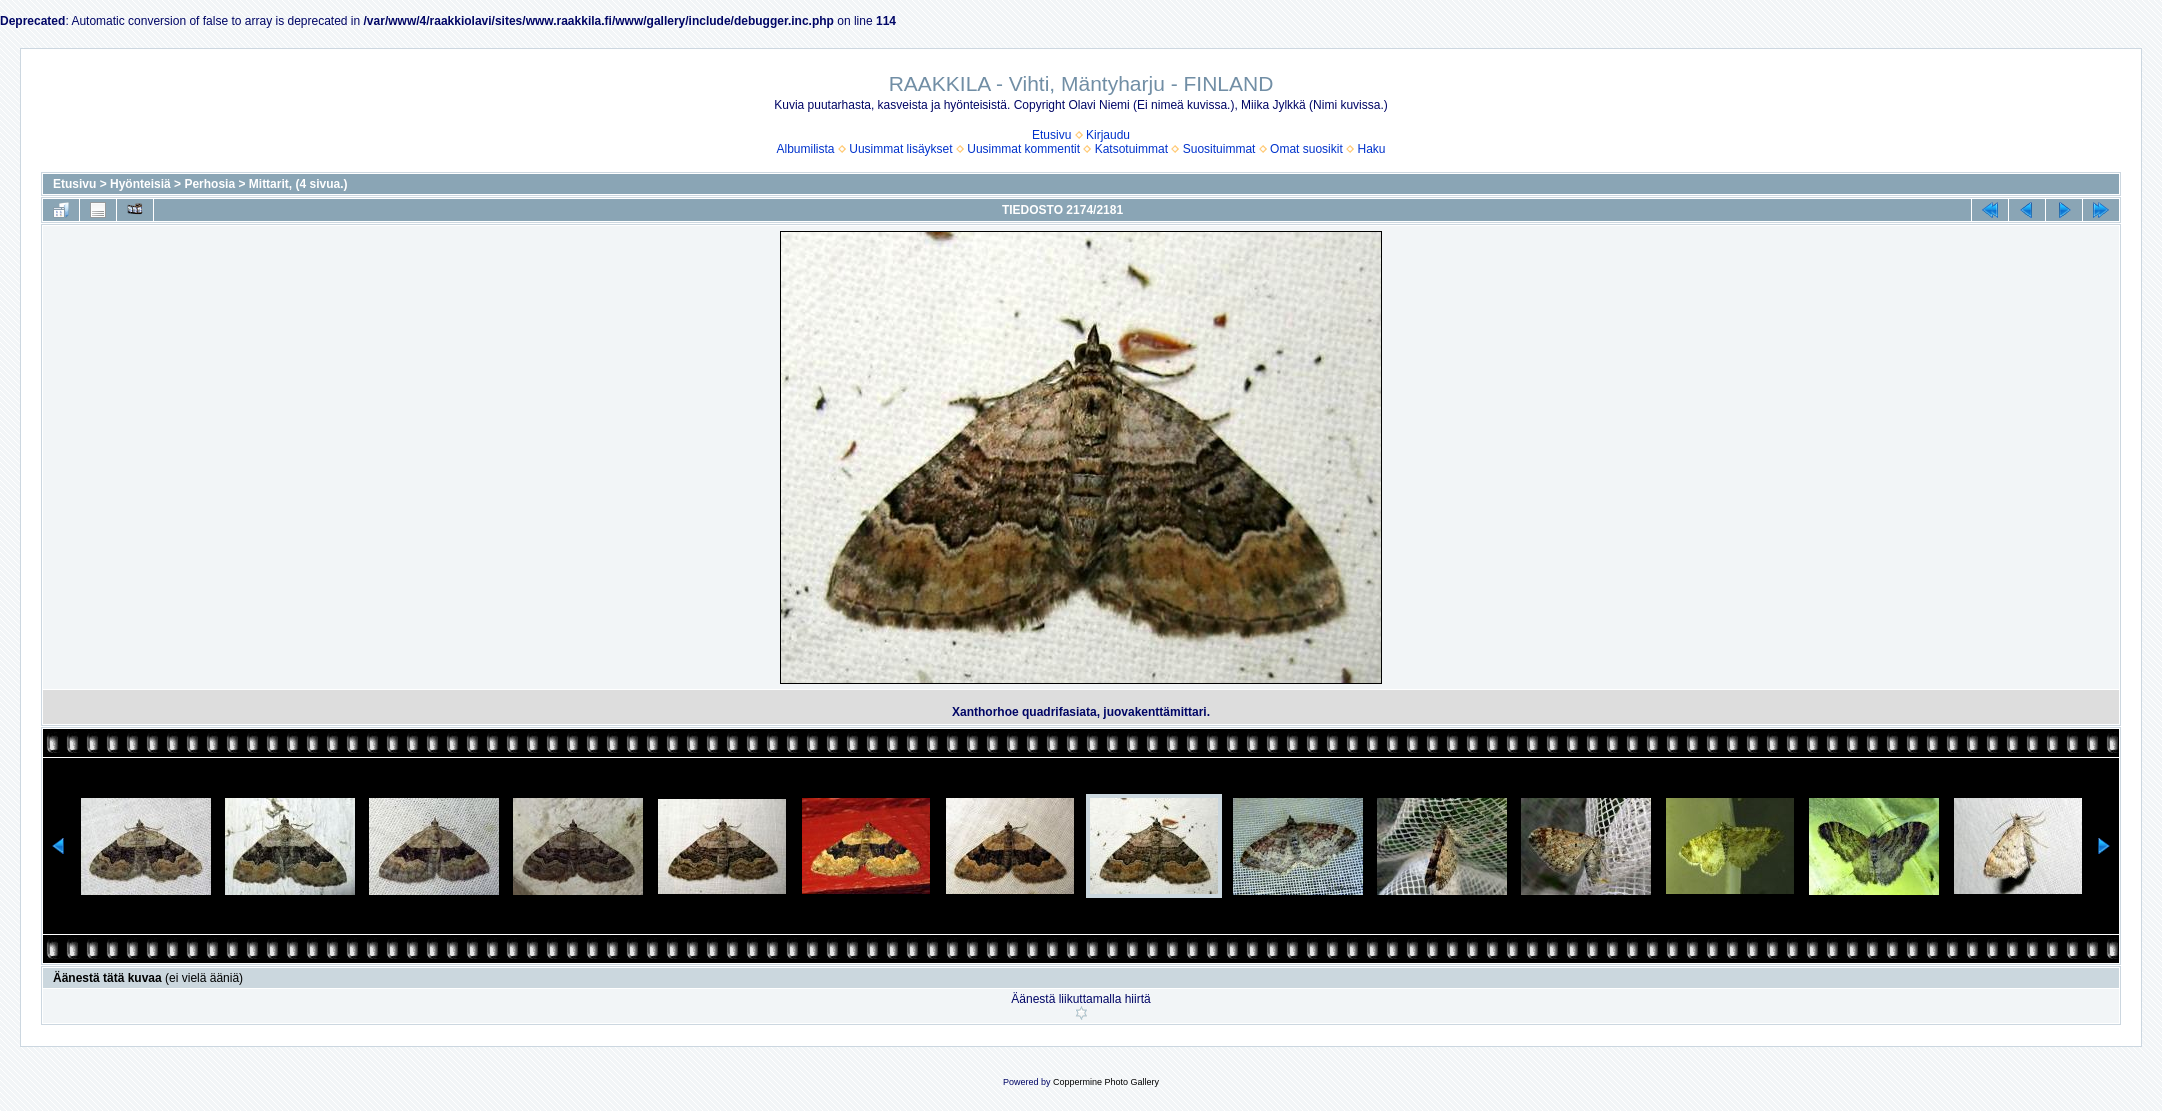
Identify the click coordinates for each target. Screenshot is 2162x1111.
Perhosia (209, 184)
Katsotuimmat (1131, 149)
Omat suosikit (1306, 149)
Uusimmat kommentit (1023, 149)
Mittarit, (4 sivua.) (298, 184)
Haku (1371, 149)
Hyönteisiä (140, 184)
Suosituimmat (1219, 149)
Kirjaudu (1108, 135)
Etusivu (1051, 135)
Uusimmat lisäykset (900, 149)
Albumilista (806, 149)
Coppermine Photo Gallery (1106, 1082)
